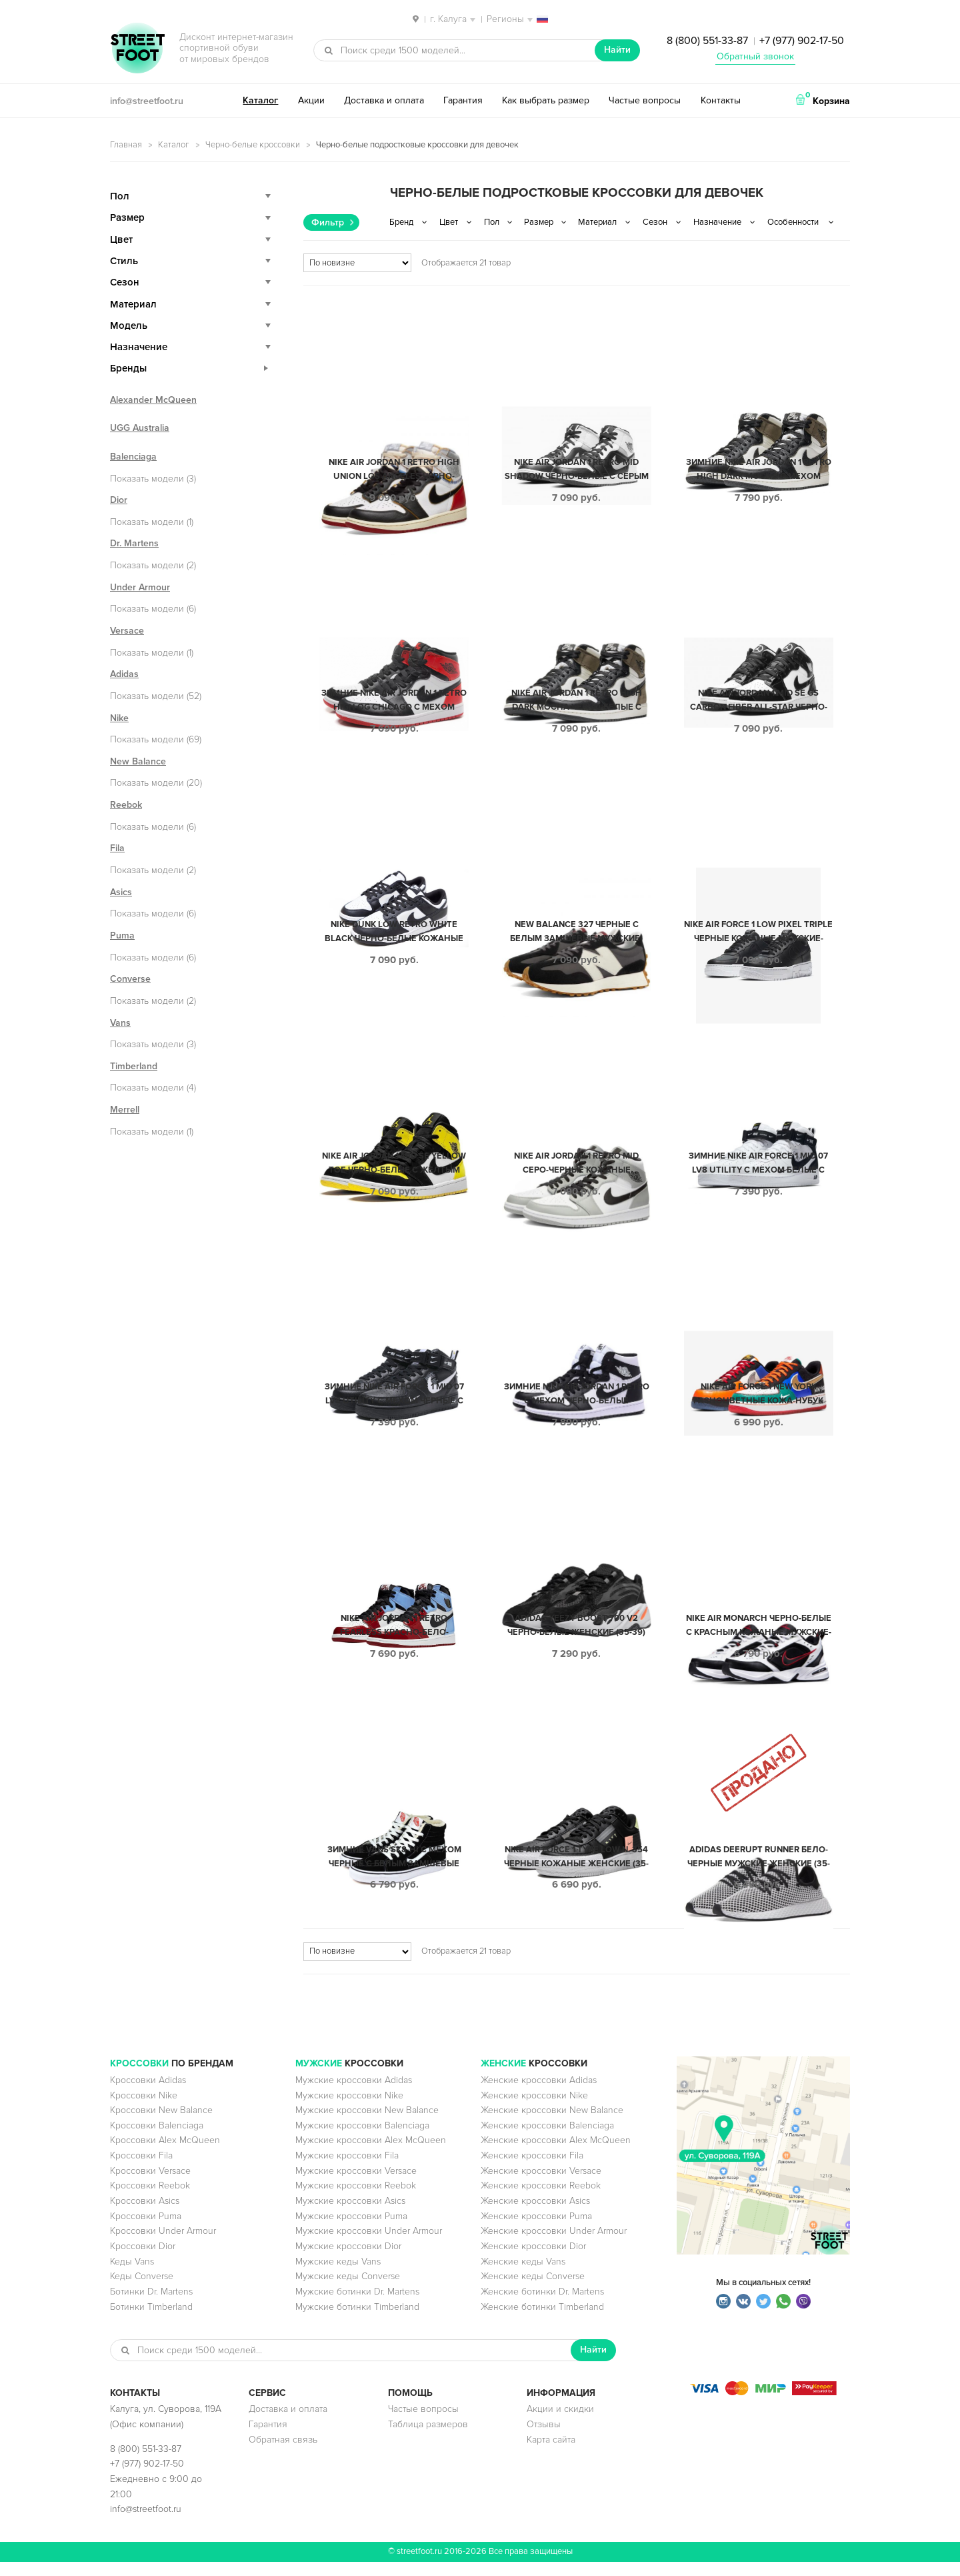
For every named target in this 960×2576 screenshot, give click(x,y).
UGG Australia (139, 428)
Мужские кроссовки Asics (350, 2214)
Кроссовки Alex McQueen (165, 2154)
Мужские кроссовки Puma (351, 2230)
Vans (120, 1023)
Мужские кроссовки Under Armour (368, 2244)
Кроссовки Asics (144, 2214)
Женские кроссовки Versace (541, 2184)
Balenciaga (133, 456)
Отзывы (544, 2438)
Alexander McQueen (153, 400)
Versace (127, 630)
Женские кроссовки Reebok (541, 2199)
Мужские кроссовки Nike (349, 2109)
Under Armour (140, 587)
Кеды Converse (141, 2290)
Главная (126, 144)
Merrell (124, 1109)
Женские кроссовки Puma (536, 2230)
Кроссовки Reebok (150, 2199)
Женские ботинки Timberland (542, 2321)
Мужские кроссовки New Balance (367, 2124)
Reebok (126, 804)
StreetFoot (137, 49)
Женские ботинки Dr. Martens (542, 2305)
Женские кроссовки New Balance (552, 2124)
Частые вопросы (645, 100)
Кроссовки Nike (143, 2109)
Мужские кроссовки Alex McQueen (370, 2154)
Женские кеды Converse (533, 2290)
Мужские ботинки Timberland (357, 2321)
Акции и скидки (560, 2423)
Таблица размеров (428, 2438)
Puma (122, 935)
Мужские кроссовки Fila (347, 2169)
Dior (118, 500)
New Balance (138, 761)
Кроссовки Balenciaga (156, 2139)
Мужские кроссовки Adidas (353, 2094)
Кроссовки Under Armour (163, 2244)
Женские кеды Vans (523, 2275)
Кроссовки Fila (141, 2169)
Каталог (260, 100)
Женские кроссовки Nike (534, 2109)
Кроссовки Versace (150, 2184)
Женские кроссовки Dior (533, 2260)
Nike (119, 718)
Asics (121, 892)
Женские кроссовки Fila (532, 2169)
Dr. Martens (134, 543)
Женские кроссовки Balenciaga (547, 2139)
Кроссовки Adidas (148, 2094)
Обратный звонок (755, 56)
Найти (617, 49)
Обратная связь (283, 2453)
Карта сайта (551, 2453)
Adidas (124, 674)
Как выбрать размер (545, 100)
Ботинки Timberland (151, 2321)
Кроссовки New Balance (161, 2124)
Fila (117, 848)
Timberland (133, 1066)
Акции (311, 100)
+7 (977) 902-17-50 (801, 40)
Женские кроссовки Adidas (539, 2094)
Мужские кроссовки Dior (348, 2260)
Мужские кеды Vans (338, 2275)
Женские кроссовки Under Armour (554, 2244)
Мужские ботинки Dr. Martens (357, 2305)
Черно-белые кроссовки (252, 144)
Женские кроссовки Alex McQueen (556, 2154)
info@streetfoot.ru (146, 101)
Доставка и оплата (384, 100)
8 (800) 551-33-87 (707, 40)
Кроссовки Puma (145, 2230)
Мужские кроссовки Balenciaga (362, 2139)
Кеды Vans (132, 2275)
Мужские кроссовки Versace (356, 2184)
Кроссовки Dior (142, 2260)
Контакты (721, 100)
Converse (130, 979)
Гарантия (463, 100)
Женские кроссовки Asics (535, 2214)
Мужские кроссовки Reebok (355, 2199)
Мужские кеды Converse (347, 2290)
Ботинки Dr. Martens (151, 2305)
